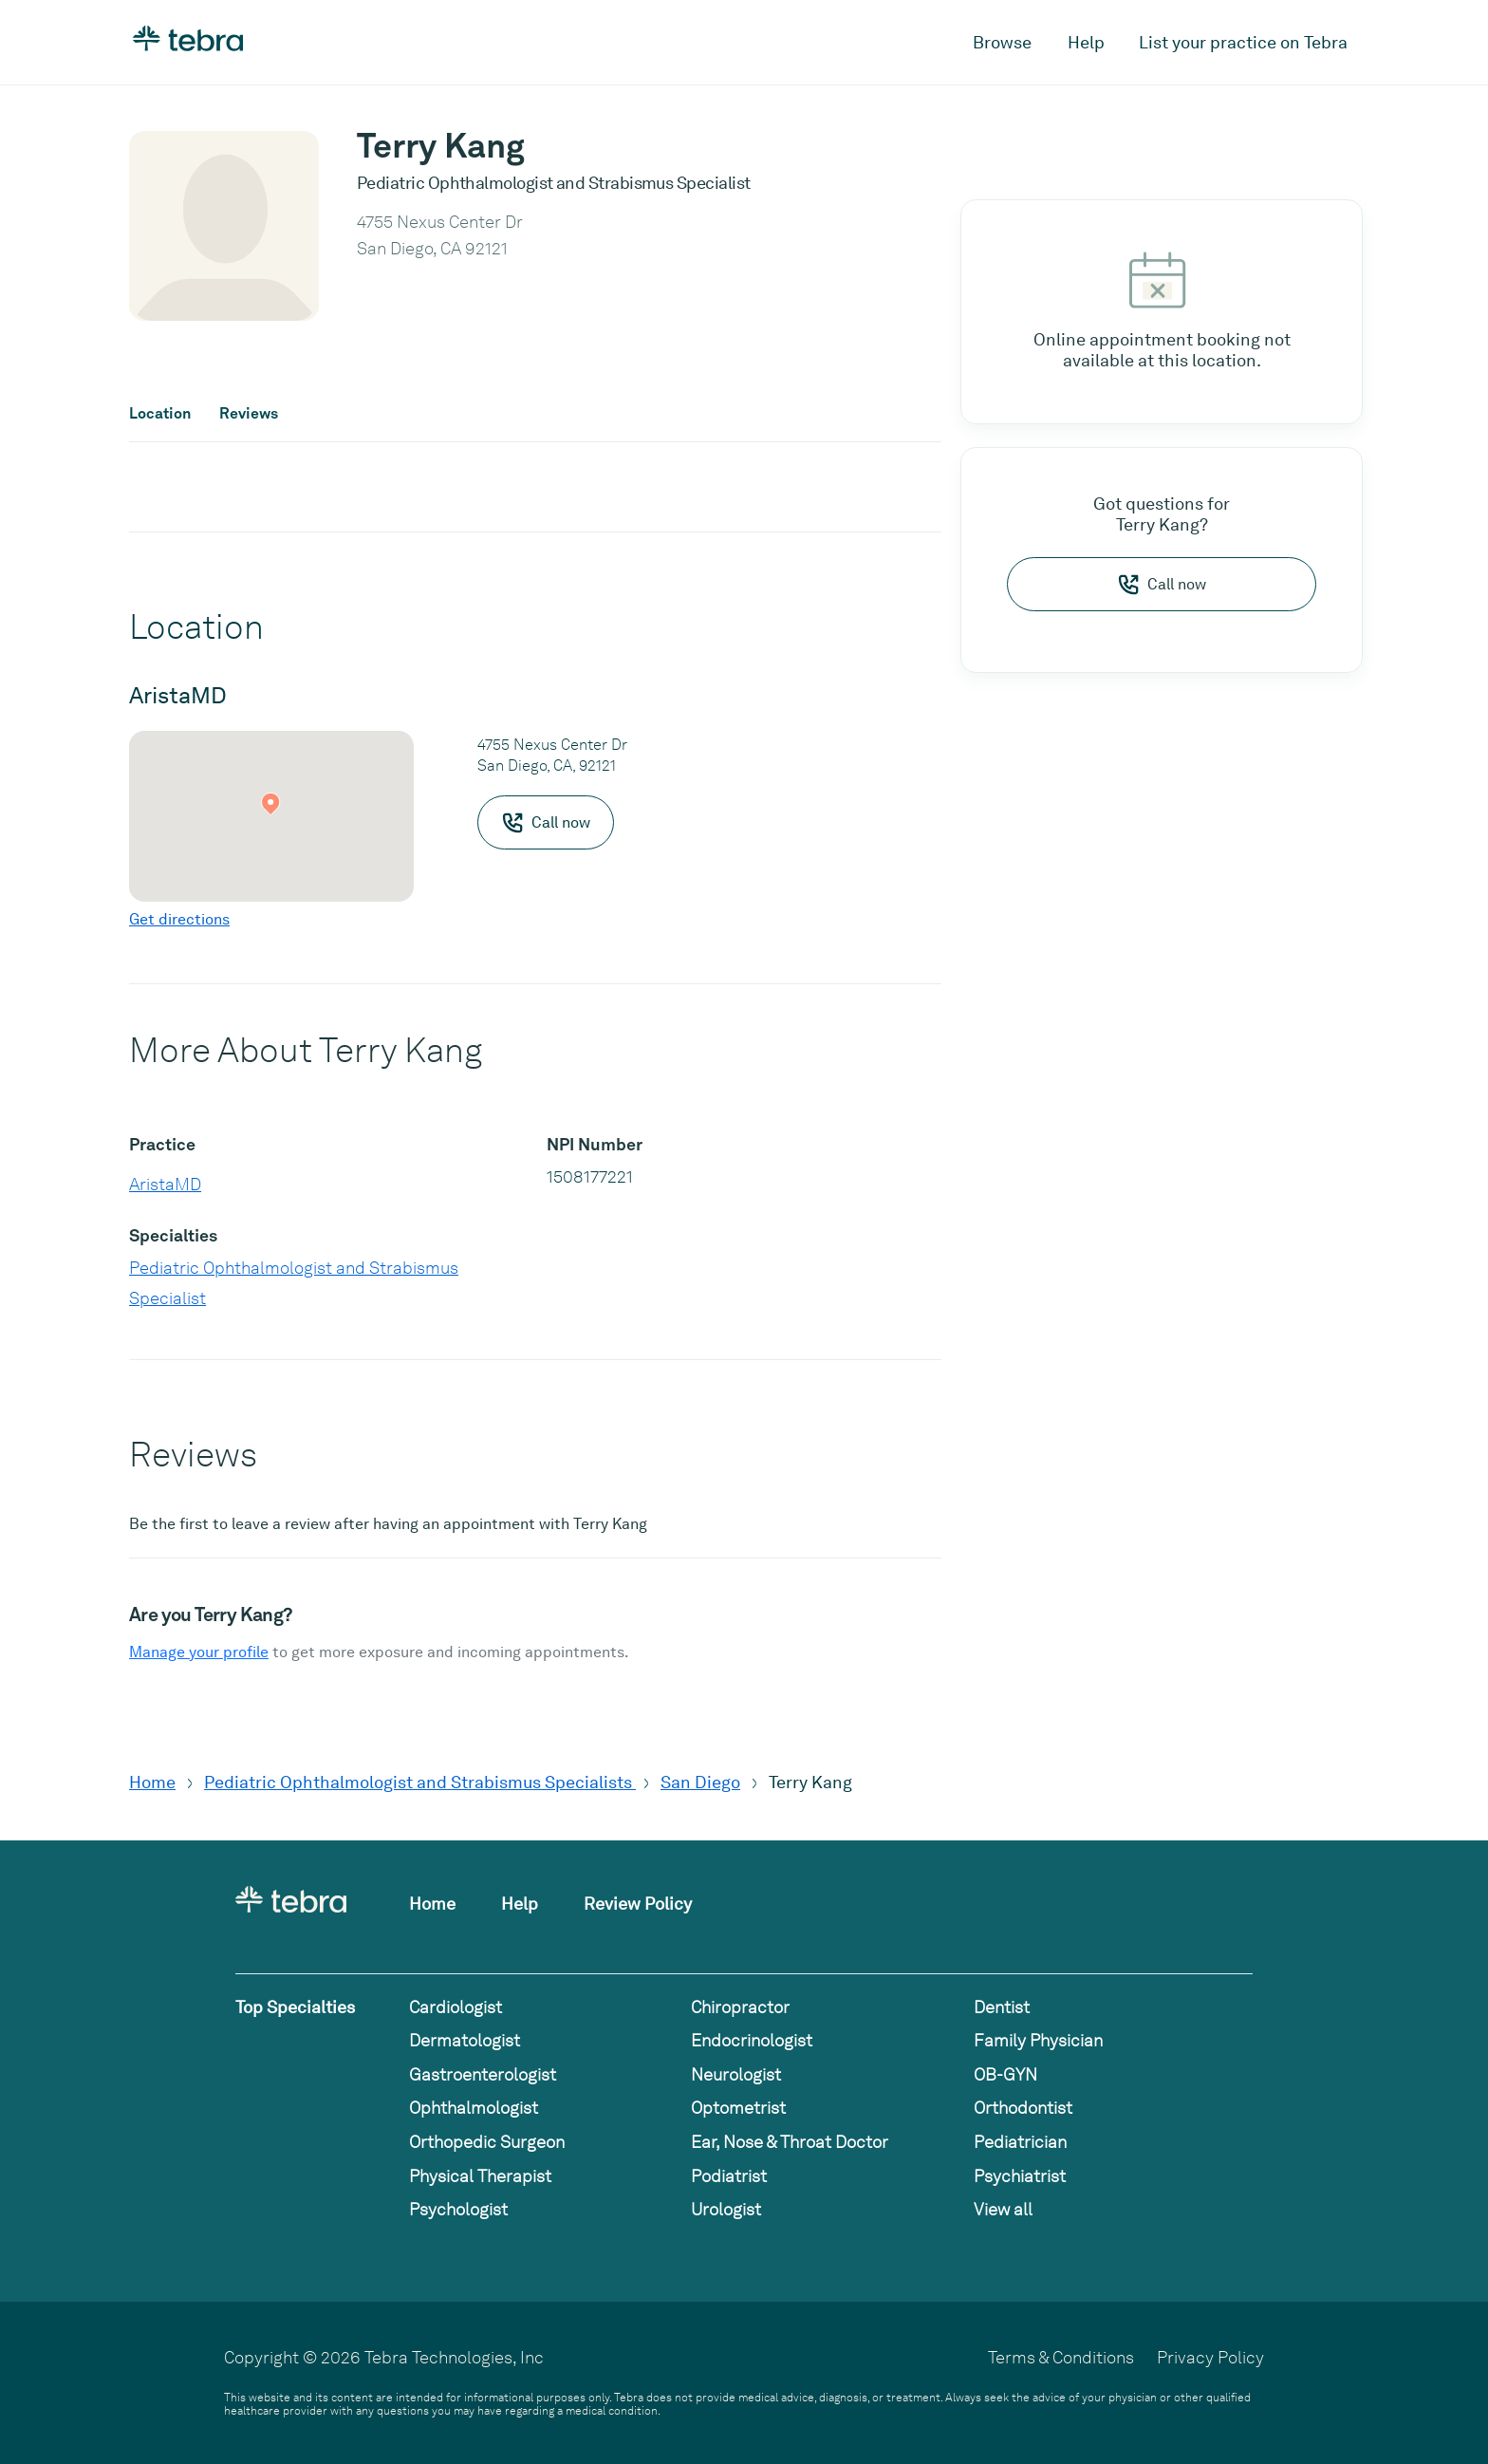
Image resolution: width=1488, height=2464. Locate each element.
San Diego (700, 1782)
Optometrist (738, 2108)
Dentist (1002, 2007)
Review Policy (638, 1903)
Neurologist (736, 2074)
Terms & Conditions (1061, 2357)
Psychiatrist (1020, 2176)
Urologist (726, 2209)
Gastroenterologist (482, 2074)
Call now (1161, 584)
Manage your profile (199, 1652)
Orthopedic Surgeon (487, 2142)
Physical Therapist (480, 2176)
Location (160, 413)
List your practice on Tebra (1243, 42)
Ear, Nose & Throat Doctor (789, 2142)
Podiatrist (729, 2176)
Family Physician (1038, 2040)
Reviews (248, 413)
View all (1003, 2209)
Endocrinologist (751, 2040)
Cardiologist (455, 2007)
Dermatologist (464, 2040)
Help (1086, 42)
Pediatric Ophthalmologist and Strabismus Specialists (420, 1782)
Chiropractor (740, 2007)
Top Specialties (295, 2007)
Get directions (179, 919)
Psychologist (458, 2209)
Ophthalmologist (473, 2108)
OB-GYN (1005, 2074)
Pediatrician (1020, 2142)
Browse (1002, 42)
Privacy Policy (1210, 2357)
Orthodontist (1023, 2108)
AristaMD (165, 1184)
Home (152, 1782)
